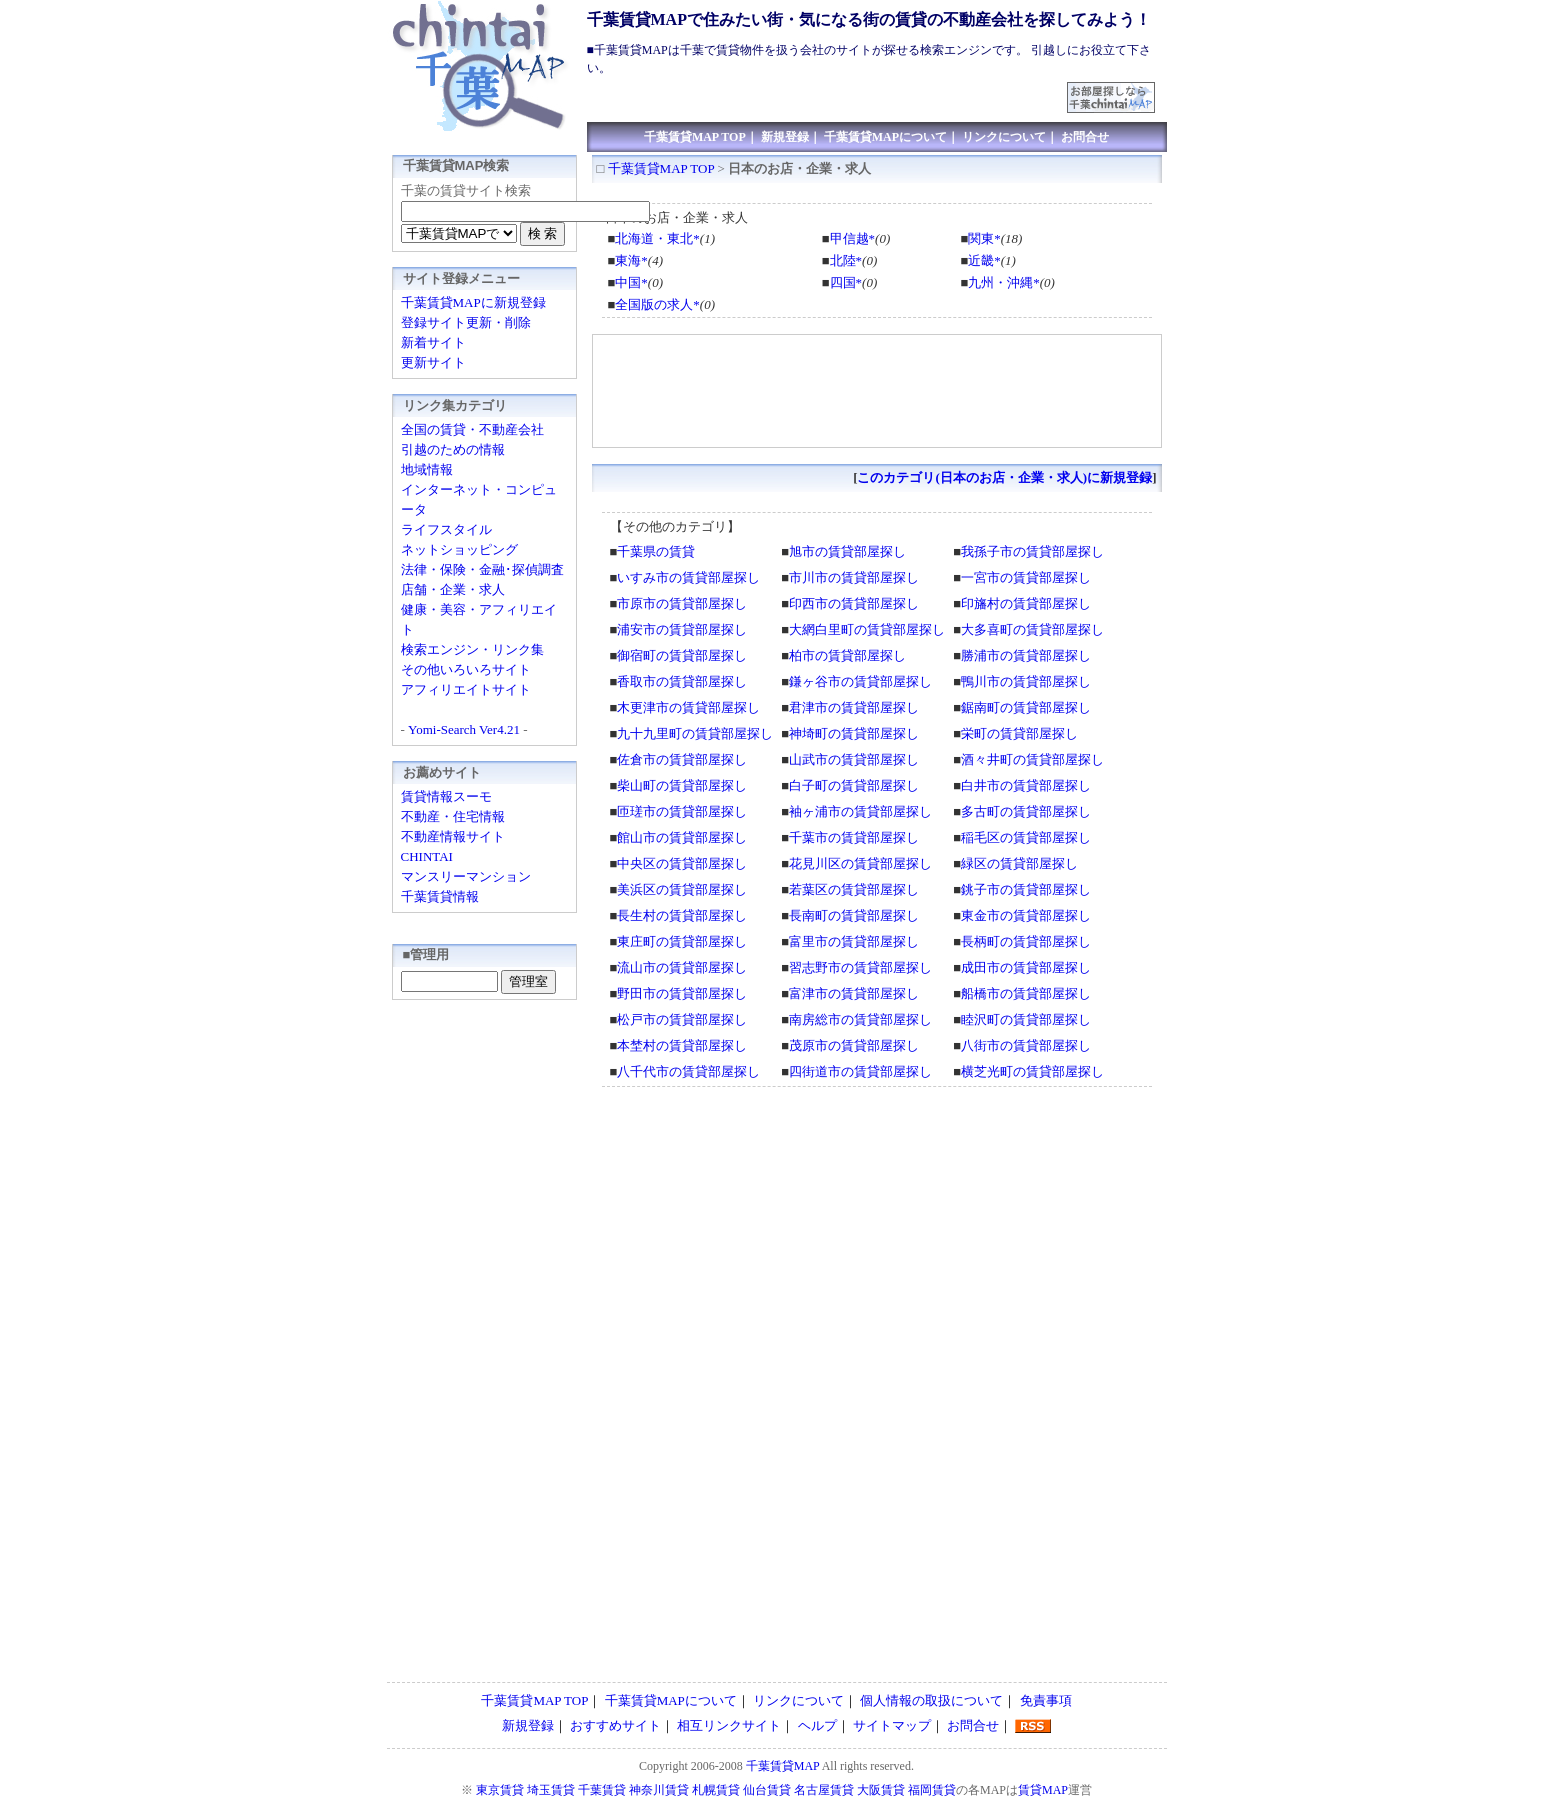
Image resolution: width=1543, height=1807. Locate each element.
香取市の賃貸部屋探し (682, 681)
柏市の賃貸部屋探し (847, 655)
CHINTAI (427, 856)
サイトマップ (892, 1725)
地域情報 (427, 469)
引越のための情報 (453, 449)
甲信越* (853, 238)
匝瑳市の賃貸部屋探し (682, 811)
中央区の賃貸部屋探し (682, 863)
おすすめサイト (615, 1725)
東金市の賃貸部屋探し (1026, 915)
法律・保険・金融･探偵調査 (482, 569)
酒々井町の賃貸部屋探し (1032, 759)
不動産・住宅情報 (453, 816)
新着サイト (433, 342)
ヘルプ (817, 1725)
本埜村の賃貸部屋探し (682, 1045)
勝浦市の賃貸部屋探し (1026, 655)
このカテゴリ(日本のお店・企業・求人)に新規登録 (1004, 477)
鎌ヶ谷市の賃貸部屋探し (860, 681)
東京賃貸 (500, 1790)
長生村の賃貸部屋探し (682, 915)
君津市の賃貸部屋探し (854, 707)
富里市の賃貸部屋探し (854, 941)
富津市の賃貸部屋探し (854, 993)
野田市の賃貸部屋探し (682, 993)
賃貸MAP (1043, 1790)
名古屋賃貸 (824, 1790)
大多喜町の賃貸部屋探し (1032, 629)
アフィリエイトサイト (466, 689)
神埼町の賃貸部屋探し (854, 733)
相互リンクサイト (729, 1725)
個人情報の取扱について (931, 1700)
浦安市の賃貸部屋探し (682, 629)
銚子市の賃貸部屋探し (1026, 889)
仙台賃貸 (767, 1790)
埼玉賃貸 (551, 1790)
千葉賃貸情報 (440, 896)
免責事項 (1046, 1700)
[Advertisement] (828, 89)
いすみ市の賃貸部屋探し (688, 577)
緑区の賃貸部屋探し (1019, 863)
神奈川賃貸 (659, 1790)
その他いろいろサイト (466, 669)
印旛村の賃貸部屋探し (1026, 603)
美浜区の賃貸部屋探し (682, 889)
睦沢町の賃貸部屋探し (1026, 1019)
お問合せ (1085, 137)
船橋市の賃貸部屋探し (1026, 993)
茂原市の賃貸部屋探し (854, 1045)
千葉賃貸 (602, 1790)
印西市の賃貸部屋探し (854, 603)
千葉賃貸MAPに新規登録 (473, 302)
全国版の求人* (657, 304)
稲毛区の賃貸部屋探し (1026, 837)
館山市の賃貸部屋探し (682, 837)
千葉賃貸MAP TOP (695, 137)
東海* (631, 260)
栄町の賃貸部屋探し (1019, 733)
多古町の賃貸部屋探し (1026, 811)
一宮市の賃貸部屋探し (1026, 577)
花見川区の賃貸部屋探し (860, 863)
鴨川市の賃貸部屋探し (1026, 681)
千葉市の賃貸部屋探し (854, 837)
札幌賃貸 (716, 1790)
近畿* (984, 260)
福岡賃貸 (932, 1790)
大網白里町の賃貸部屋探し (867, 629)
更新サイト (433, 362)
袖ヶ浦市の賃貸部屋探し (860, 811)
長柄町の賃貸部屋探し (1026, 941)
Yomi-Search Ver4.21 (464, 729)
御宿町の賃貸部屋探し (682, 655)
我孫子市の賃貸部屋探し (1032, 551)
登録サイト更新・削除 (466, 322)
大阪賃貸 (881, 1790)
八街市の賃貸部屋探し (1026, 1045)
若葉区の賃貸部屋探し (854, 889)
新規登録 (785, 137)
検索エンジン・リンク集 (472, 649)
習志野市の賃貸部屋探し (860, 967)
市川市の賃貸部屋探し (854, 577)
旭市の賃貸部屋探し (847, 551)
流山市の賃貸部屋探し (682, 967)
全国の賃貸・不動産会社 (472, 429)
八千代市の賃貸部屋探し (688, 1071)
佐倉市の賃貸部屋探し (682, 759)
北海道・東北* (657, 238)
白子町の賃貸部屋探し (854, 785)
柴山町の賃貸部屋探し (682, 785)
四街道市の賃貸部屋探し (860, 1071)
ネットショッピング (459, 549)
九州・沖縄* (1004, 282)
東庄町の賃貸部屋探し (682, 941)
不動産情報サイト (453, 836)
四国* (846, 282)
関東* (984, 238)
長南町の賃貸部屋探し (854, 915)
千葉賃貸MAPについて (885, 137)
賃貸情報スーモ (446, 796)
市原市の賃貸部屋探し (682, 603)
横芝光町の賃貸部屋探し (1032, 1071)
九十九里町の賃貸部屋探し (695, 733)
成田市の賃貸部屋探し (1026, 967)
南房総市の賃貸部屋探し (860, 1019)
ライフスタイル (446, 529)
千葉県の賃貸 (656, 551)
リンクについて (1004, 137)
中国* (631, 282)
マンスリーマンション (466, 876)
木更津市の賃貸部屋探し (688, 707)
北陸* (846, 260)
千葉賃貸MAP (783, 1766)
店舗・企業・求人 (453, 589)
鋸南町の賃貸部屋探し (1026, 707)
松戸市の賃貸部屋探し (682, 1019)
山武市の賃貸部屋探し (854, 759)
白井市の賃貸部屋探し (1026, 785)
